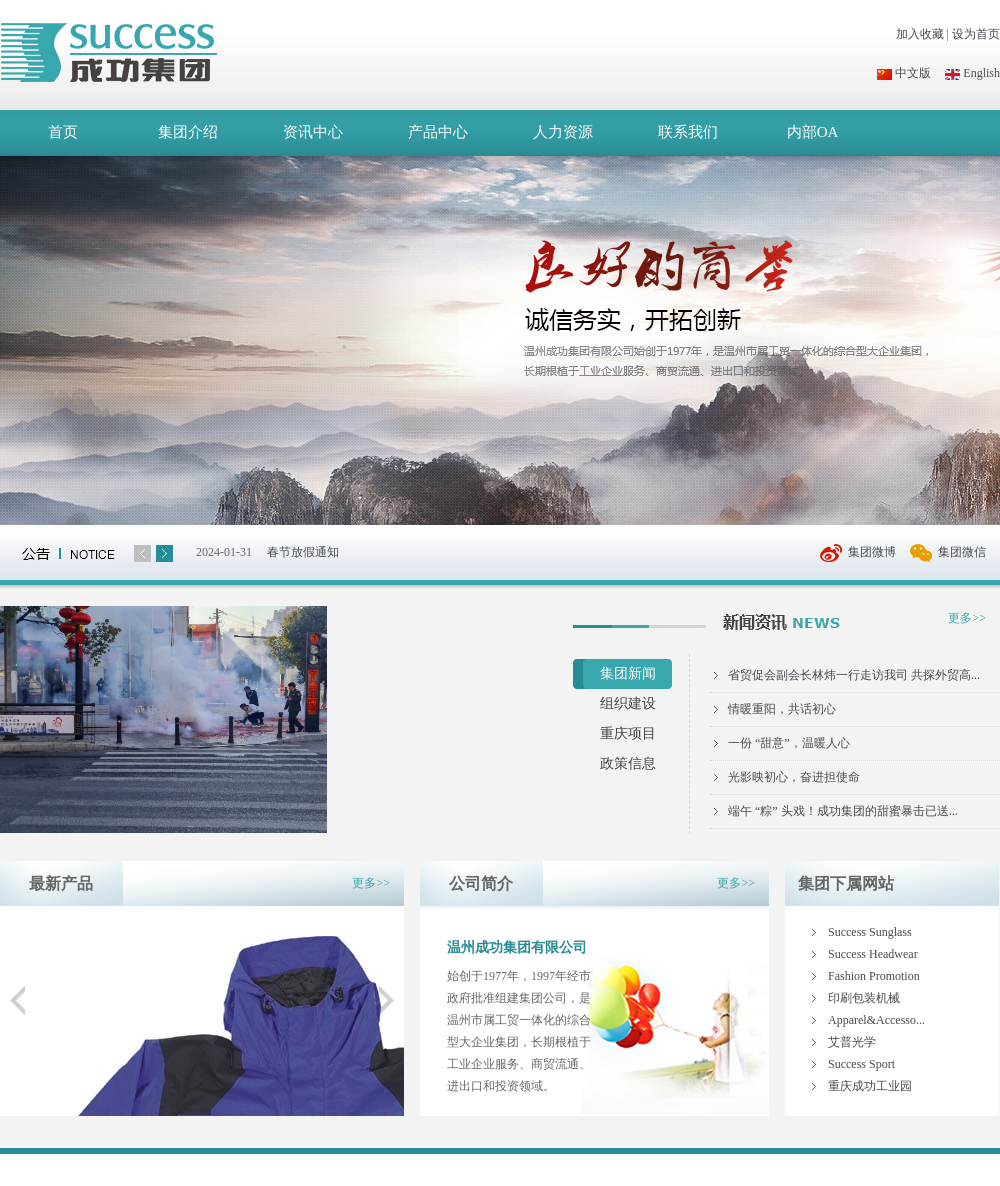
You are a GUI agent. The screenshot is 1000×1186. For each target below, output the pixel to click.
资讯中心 (313, 132)
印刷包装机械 (864, 998)
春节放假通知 (303, 552)
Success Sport (861, 1064)
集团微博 (872, 552)
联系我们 (688, 132)
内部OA (813, 132)
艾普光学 (852, 1042)
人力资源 (563, 132)
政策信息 (628, 763)
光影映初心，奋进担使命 (794, 777)
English (972, 73)
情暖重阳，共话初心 (782, 709)
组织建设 (628, 703)
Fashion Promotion (874, 976)
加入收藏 (920, 34)
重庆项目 (628, 733)
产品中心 (438, 132)
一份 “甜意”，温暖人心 (789, 743)
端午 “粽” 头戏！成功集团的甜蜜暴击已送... (843, 811)
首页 (63, 132)
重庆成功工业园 (870, 1086)
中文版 (904, 73)
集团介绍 (188, 132)
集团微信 (962, 552)
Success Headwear (873, 954)
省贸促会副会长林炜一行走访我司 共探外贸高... (854, 675)
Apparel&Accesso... (876, 1020)
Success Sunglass (870, 932)
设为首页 (976, 34)
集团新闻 (628, 673)
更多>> (967, 618)
